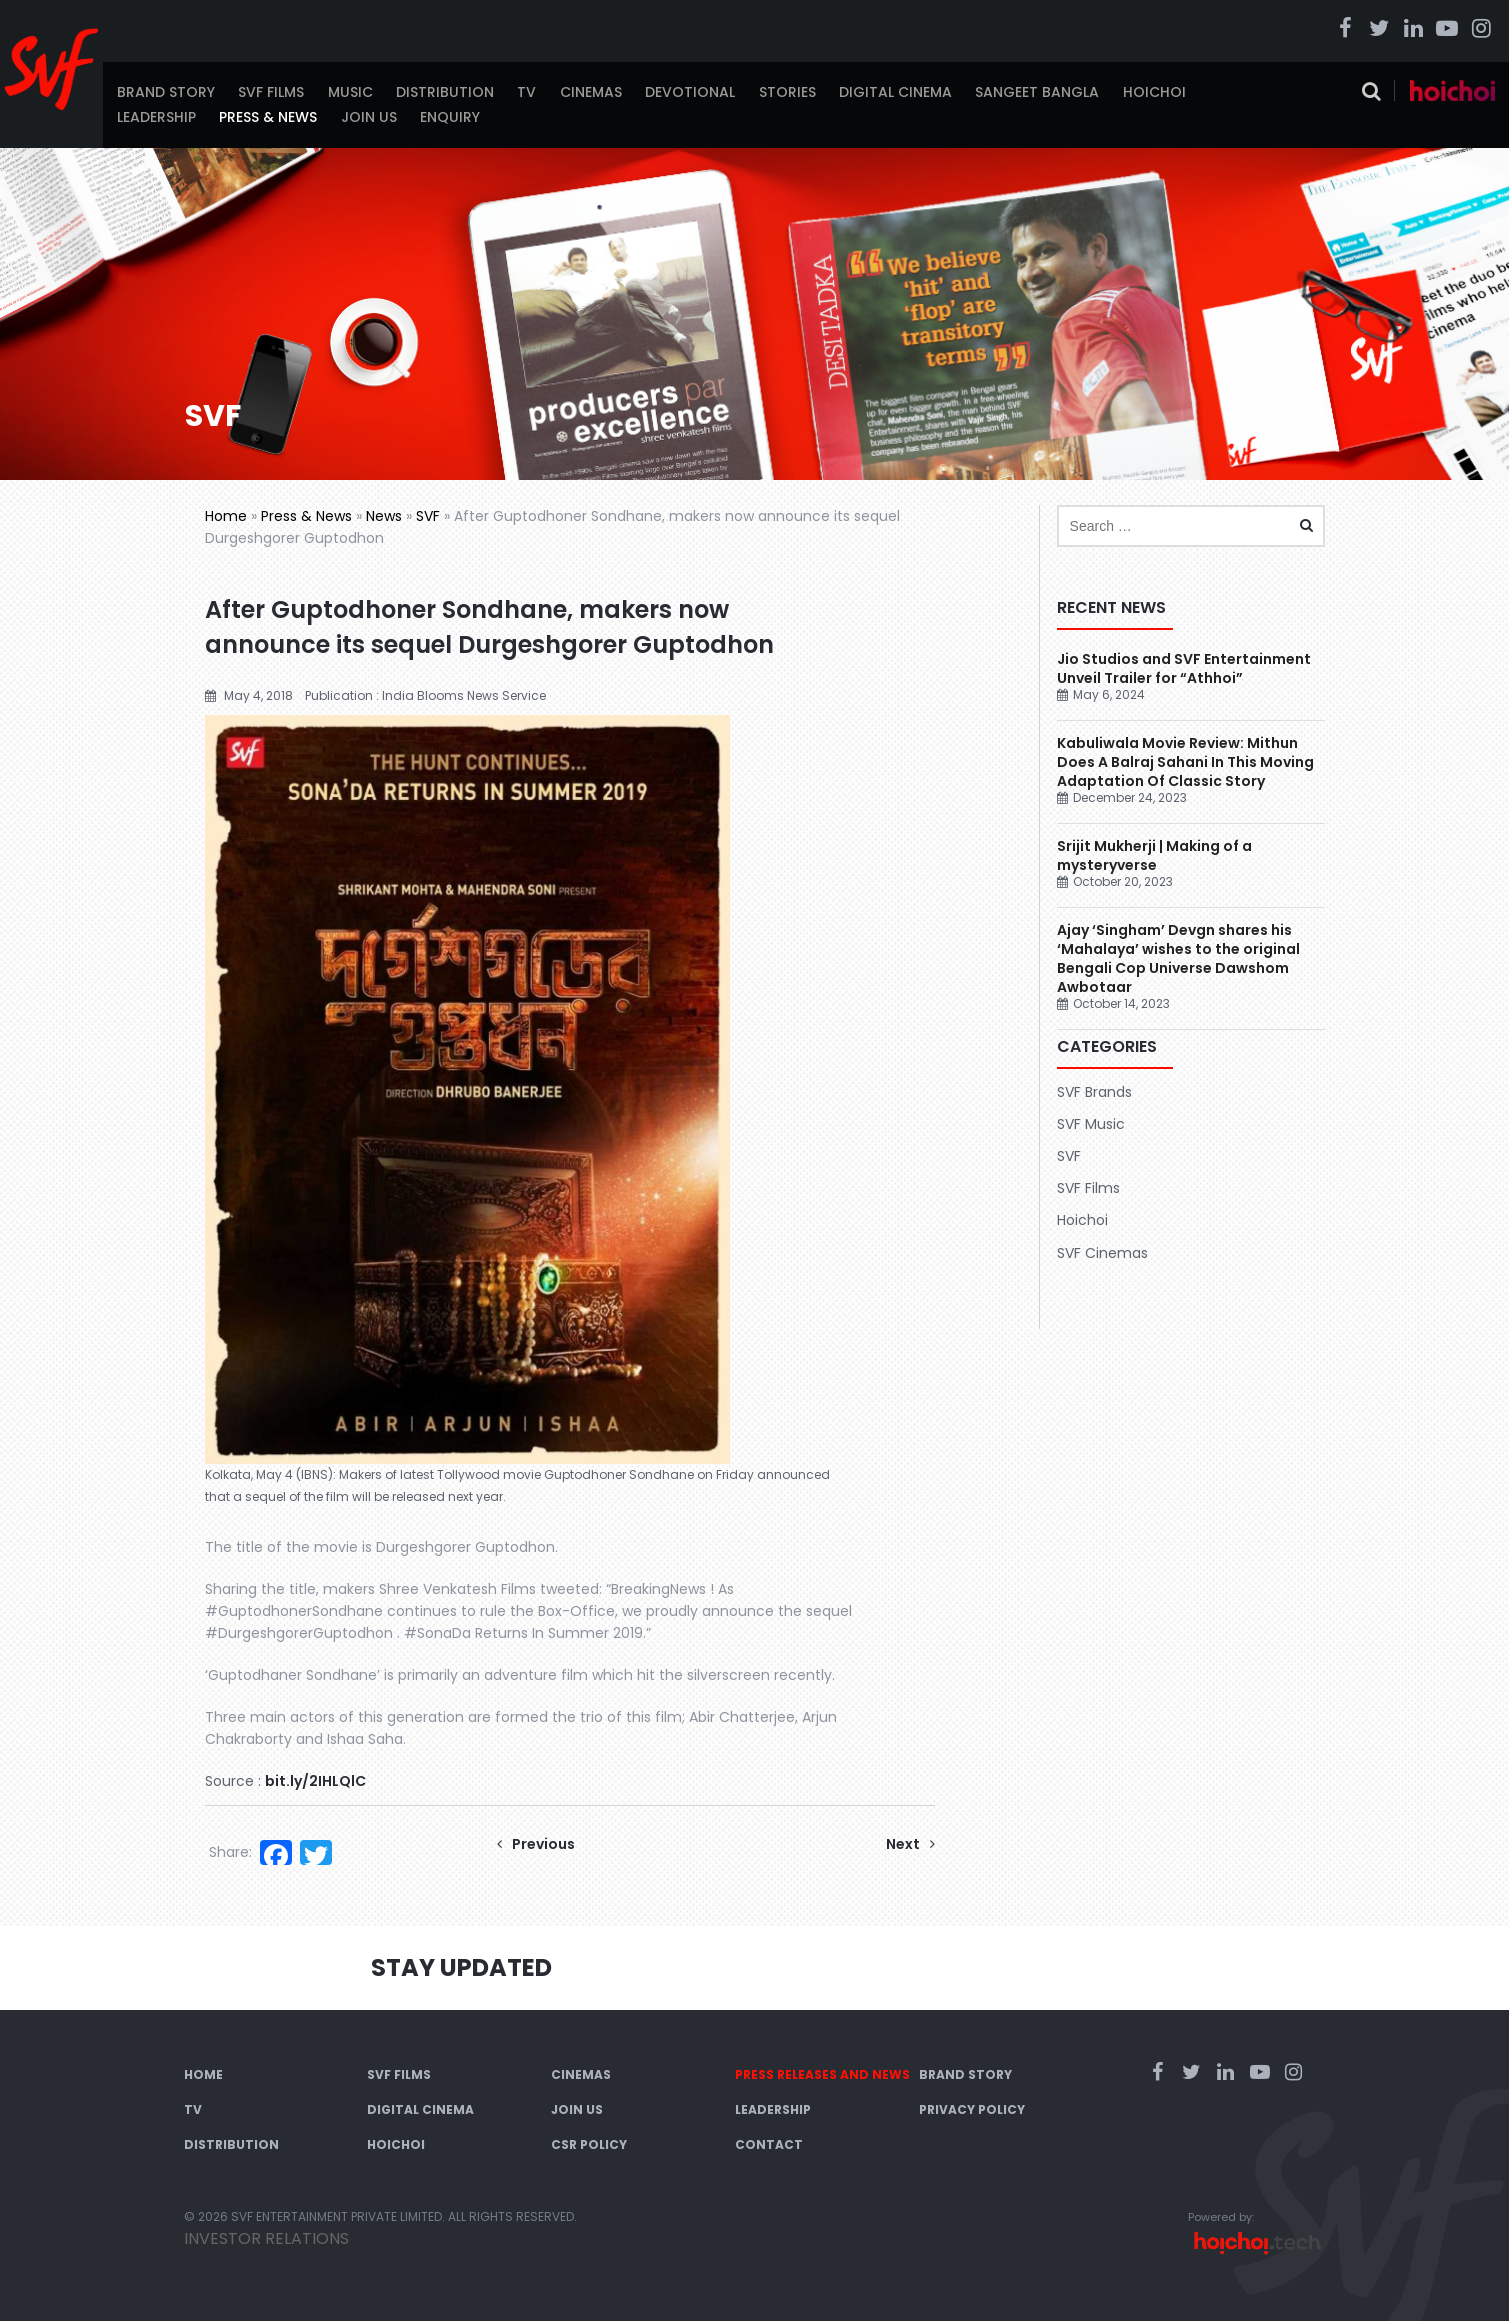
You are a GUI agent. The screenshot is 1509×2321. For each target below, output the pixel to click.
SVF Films (271, 92)
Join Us (369, 117)
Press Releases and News (822, 2074)
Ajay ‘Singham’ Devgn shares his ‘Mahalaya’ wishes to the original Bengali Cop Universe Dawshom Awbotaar (1178, 958)
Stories (787, 92)
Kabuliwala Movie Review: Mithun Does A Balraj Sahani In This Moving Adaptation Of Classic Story (1185, 762)
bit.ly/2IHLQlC (315, 1781)
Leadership (156, 117)
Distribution (445, 92)
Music (350, 92)
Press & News (268, 117)
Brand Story (166, 92)
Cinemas (591, 92)
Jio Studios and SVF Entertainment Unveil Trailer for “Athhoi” (1184, 668)
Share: (230, 1852)
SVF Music (1091, 1124)
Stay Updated (461, 1967)
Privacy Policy (972, 2109)
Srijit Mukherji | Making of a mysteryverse (1154, 855)
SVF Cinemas (1102, 1253)
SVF (428, 516)
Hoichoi (1154, 92)
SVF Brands (1094, 1092)
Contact (769, 2144)
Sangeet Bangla (1037, 92)
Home (226, 516)
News (384, 516)
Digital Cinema (895, 92)
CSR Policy (589, 2144)
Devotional (690, 92)
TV (526, 92)
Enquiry (450, 117)
